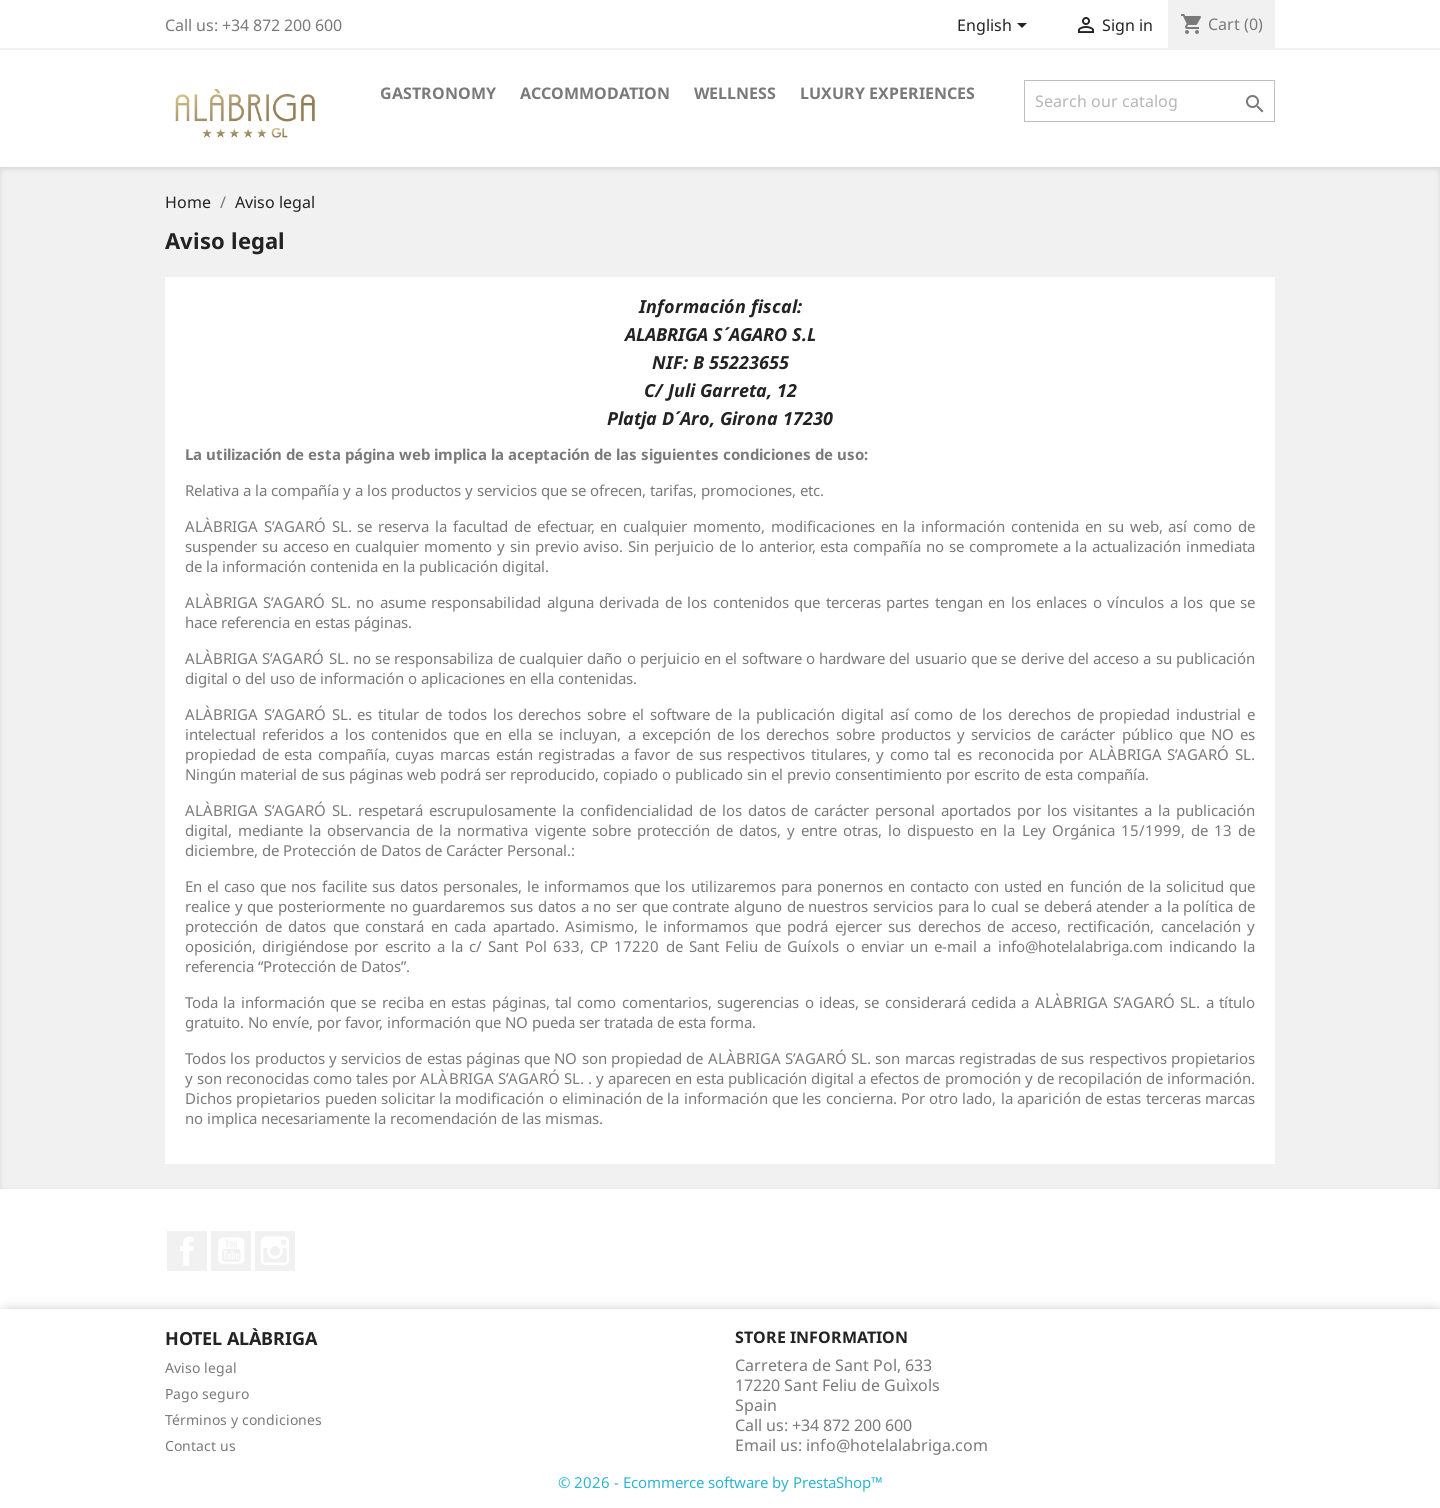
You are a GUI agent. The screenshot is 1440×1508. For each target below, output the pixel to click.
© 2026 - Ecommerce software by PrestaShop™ (720, 1482)
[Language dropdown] (995, 27)
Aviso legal (201, 1367)
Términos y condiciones (243, 1419)
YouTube (231, 1251)
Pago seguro (207, 1393)
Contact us (200, 1445)
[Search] (1149, 101)
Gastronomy (438, 93)
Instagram (275, 1251)
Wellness (735, 93)
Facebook (187, 1251)
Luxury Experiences (887, 93)
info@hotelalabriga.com (897, 1445)
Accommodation (595, 93)
